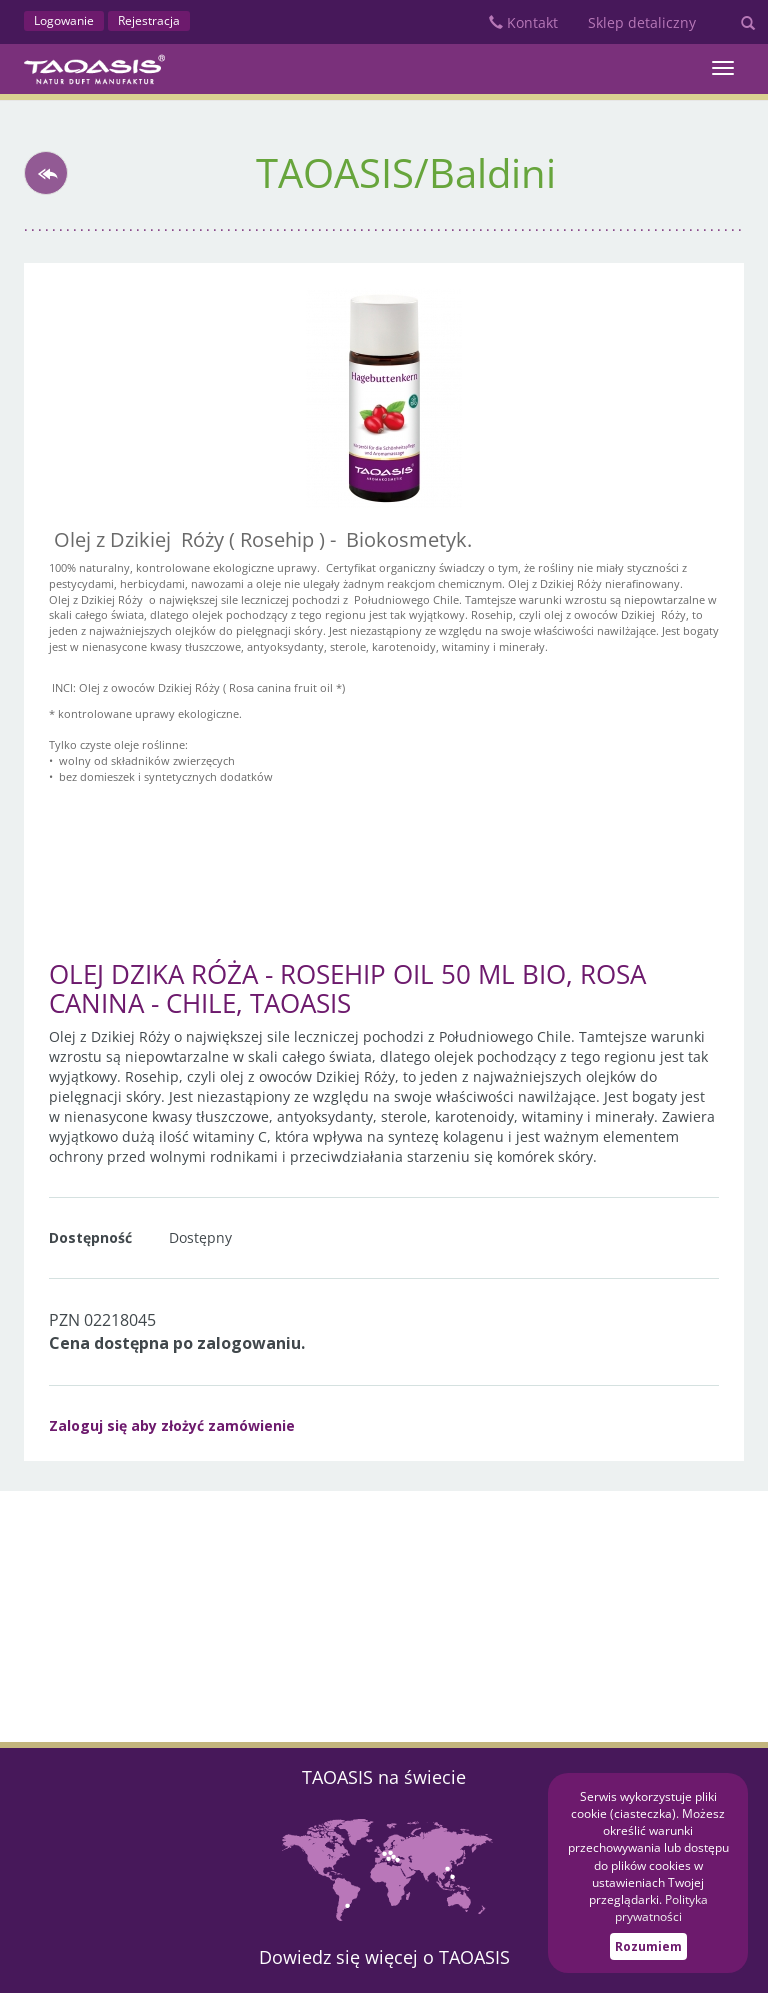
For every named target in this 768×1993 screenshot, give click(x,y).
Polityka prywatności (661, 1908)
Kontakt (523, 22)
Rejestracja (149, 20)
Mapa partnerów (384, 1868)
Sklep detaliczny (642, 22)
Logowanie (64, 20)
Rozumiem (648, 1946)
